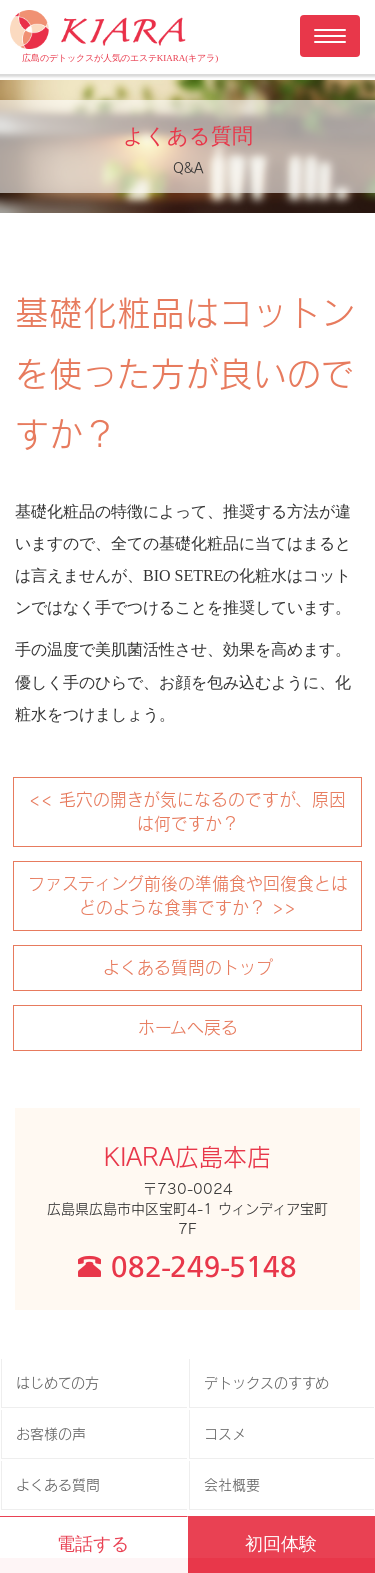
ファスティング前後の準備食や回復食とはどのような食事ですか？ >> (188, 895)
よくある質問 (58, 1484)
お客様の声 (51, 1433)
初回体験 (281, 1544)
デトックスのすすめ (266, 1382)
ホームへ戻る (188, 1027)
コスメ (225, 1433)
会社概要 (232, 1484)
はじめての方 (57, 1382)
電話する (93, 1544)
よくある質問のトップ (188, 967)
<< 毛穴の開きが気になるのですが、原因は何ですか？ (187, 811)
